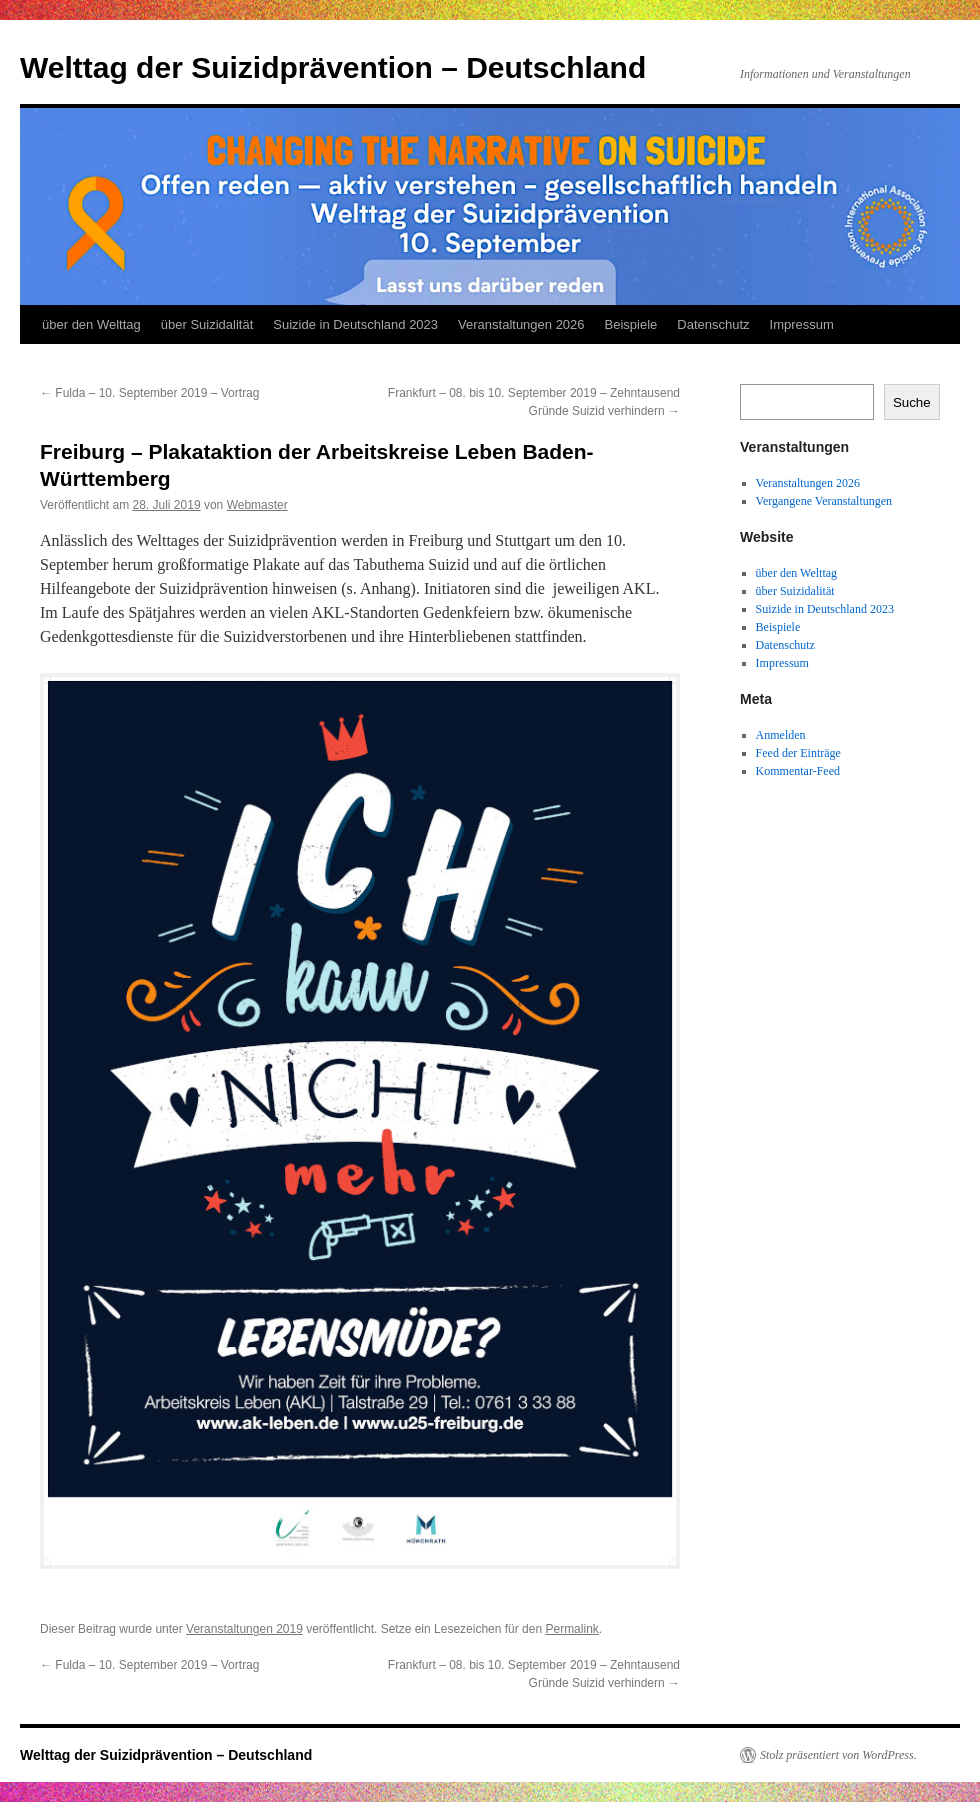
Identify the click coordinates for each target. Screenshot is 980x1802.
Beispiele (631, 324)
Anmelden (781, 735)
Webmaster (257, 505)
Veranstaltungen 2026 (521, 324)
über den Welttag (91, 324)
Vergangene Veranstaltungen (824, 501)
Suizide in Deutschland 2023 (355, 324)
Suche (912, 402)
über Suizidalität (207, 324)
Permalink (571, 1629)
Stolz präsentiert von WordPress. (838, 1755)
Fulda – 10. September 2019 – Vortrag (149, 393)
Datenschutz (713, 324)
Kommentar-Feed (798, 771)
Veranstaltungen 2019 (244, 1629)
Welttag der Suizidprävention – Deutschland (333, 67)
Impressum (802, 324)
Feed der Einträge (798, 753)
